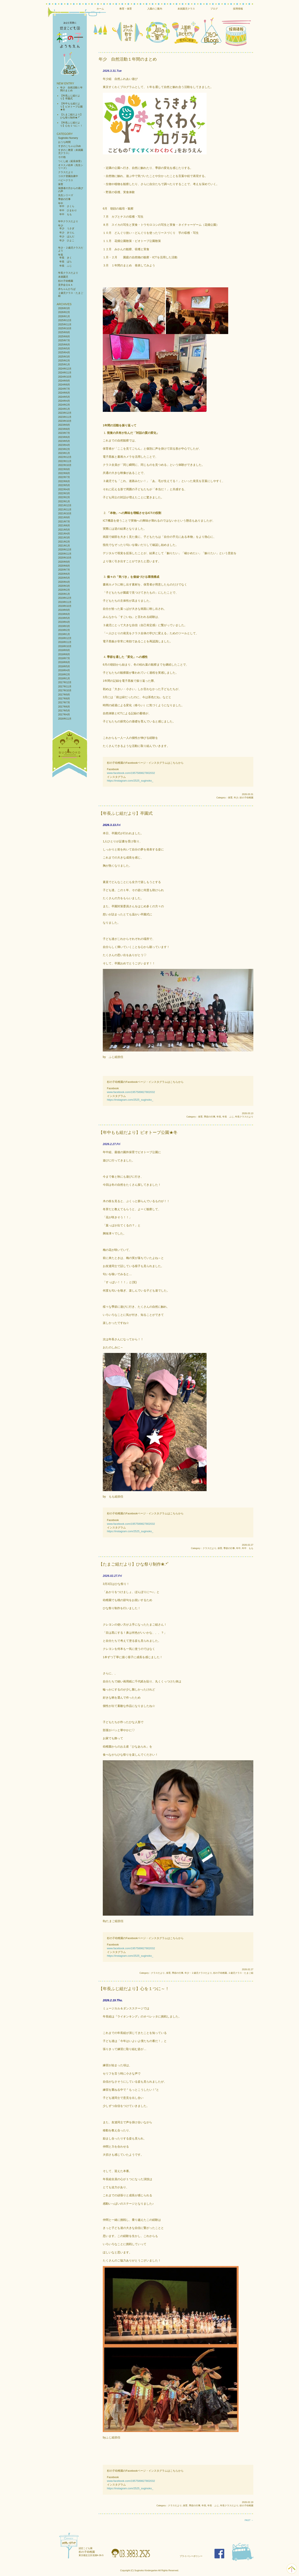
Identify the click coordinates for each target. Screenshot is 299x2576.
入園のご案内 (154, 8)
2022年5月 (64, 485)
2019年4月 (64, 622)
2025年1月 (64, 364)
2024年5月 (64, 396)
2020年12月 (64, 549)
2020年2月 (64, 589)
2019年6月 (64, 614)
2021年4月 (64, 533)
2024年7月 (64, 388)
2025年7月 (64, 340)
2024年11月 (64, 372)
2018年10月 (64, 646)
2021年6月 (64, 525)
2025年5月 (64, 348)
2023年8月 (64, 429)
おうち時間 (64, 142)
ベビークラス (65, 180)
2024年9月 (64, 380)
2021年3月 (64, 537)
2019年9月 (64, 610)
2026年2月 (64, 312)
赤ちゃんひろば (67, 289)
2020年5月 (64, 577)
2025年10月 (64, 328)
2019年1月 (64, 634)
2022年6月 (64, 481)
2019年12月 (64, 597)
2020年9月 (64, 561)
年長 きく (65, 257)
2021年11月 (64, 509)
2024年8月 (64, 384)
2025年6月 (64, 344)
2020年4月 (64, 582)
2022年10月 (64, 465)
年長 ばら (65, 261)
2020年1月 (64, 594)
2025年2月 (64, 360)
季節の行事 (64, 199)
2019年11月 (64, 602)
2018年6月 (64, 662)
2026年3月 (64, 308)
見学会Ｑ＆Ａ (65, 284)
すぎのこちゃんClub (69, 146)
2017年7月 (64, 702)
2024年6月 (64, 392)
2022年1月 (64, 501)
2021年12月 (64, 505)
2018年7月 (64, 658)
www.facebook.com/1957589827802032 (131, 773)
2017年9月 (64, 694)
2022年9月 (64, 469)
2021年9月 (64, 517)
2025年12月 (64, 320)
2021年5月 (64, 529)
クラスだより (65, 172)
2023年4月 (64, 445)
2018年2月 (64, 674)
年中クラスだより (68, 221)
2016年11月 (64, 718)
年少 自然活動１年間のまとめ (71, 89)
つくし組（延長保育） (70, 161)
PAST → (249, 2520)
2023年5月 (64, 441)
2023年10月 (64, 421)
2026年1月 (64, 316)
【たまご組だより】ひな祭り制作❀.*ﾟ (71, 116)
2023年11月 (64, 417)
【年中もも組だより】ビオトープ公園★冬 (71, 106)
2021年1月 (64, 545)
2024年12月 (64, 368)
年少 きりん (66, 232)
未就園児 (63, 276)
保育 (60, 184)
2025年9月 (64, 332)
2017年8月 (64, 698)
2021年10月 (64, 513)
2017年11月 (64, 686)
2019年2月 (64, 630)
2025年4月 (64, 352)
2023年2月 (64, 449)
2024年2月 (64, 404)
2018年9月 (64, 650)
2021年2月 (64, 541)
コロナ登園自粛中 (68, 176)
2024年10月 (64, 376)
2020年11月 (64, 553)
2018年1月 (64, 678)
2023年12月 (64, 412)
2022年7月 (64, 477)
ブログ (214, 8)
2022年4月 (64, 489)
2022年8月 (64, 473)
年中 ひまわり (68, 210)
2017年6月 (64, 706)
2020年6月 (64, 573)
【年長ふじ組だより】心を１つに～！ (71, 124)
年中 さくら (66, 206)
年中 (60, 203)
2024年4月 (64, 400)
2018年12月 (64, 638)
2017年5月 (64, 710)
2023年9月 (64, 424)
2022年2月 (64, 497)
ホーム (100, 8)
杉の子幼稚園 (65, 280)
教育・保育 (125, 8)
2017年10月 (64, 690)
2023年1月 (64, 453)
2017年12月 (64, 682)
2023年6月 (64, 437)
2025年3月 (64, 356)
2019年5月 (64, 618)
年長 (60, 254)
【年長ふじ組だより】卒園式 (70, 97)
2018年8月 (64, 654)
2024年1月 (64, 408)
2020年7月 (64, 569)
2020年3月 (64, 585)
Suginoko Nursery (68, 138)
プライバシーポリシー (191, 2556)
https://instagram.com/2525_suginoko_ (130, 780)
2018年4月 (64, 670)
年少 (60, 225)
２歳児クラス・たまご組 (240, 1973)
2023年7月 (64, 433)
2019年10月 (64, 606)
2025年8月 (64, 336)
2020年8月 (64, 565)
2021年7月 (64, 521)
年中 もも (65, 214)
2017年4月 (64, 714)
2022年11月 (64, 461)
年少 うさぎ (66, 228)
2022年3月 (64, 493)
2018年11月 (64, 642)
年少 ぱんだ (66, 236)
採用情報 (238, 8)
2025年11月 (64, 324)
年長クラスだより (68, 272)
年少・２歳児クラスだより (198, 1973)
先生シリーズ (65, 195)
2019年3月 (64, 626)
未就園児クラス (186, 8)
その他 (62, 157)
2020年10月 (64, 557)
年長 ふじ (65, 265)
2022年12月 (64, 457)
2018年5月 (64, 666)
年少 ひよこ (66, 240)
